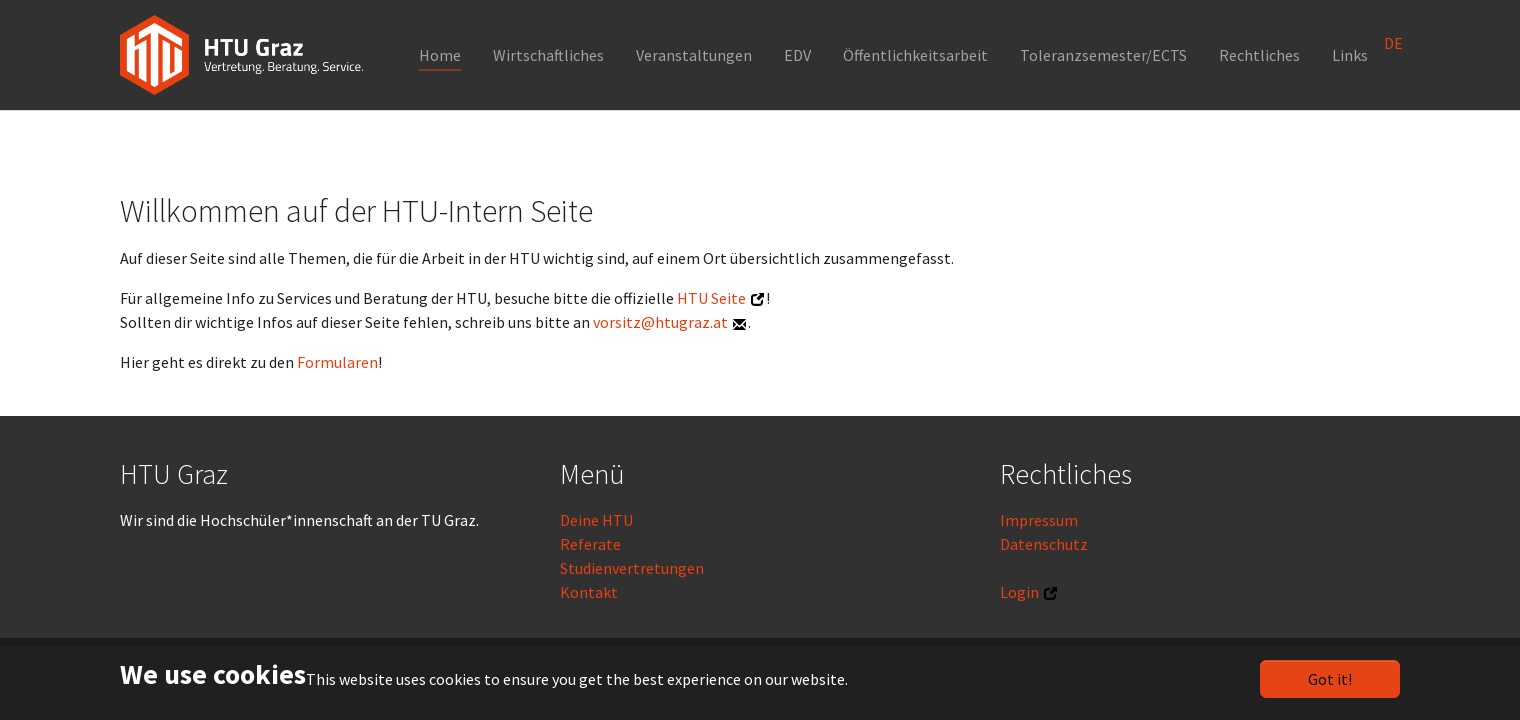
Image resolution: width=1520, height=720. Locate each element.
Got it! (1330, 679)
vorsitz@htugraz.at (660, 322)
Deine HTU (596, 520)
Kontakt (589, 592)
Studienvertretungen (632, 568)
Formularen (337, 362)
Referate (590, 544)
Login (1019, 592)
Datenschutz (1044, 544)
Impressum (1039, 520)
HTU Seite (711, 298)
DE (1393, 43)
